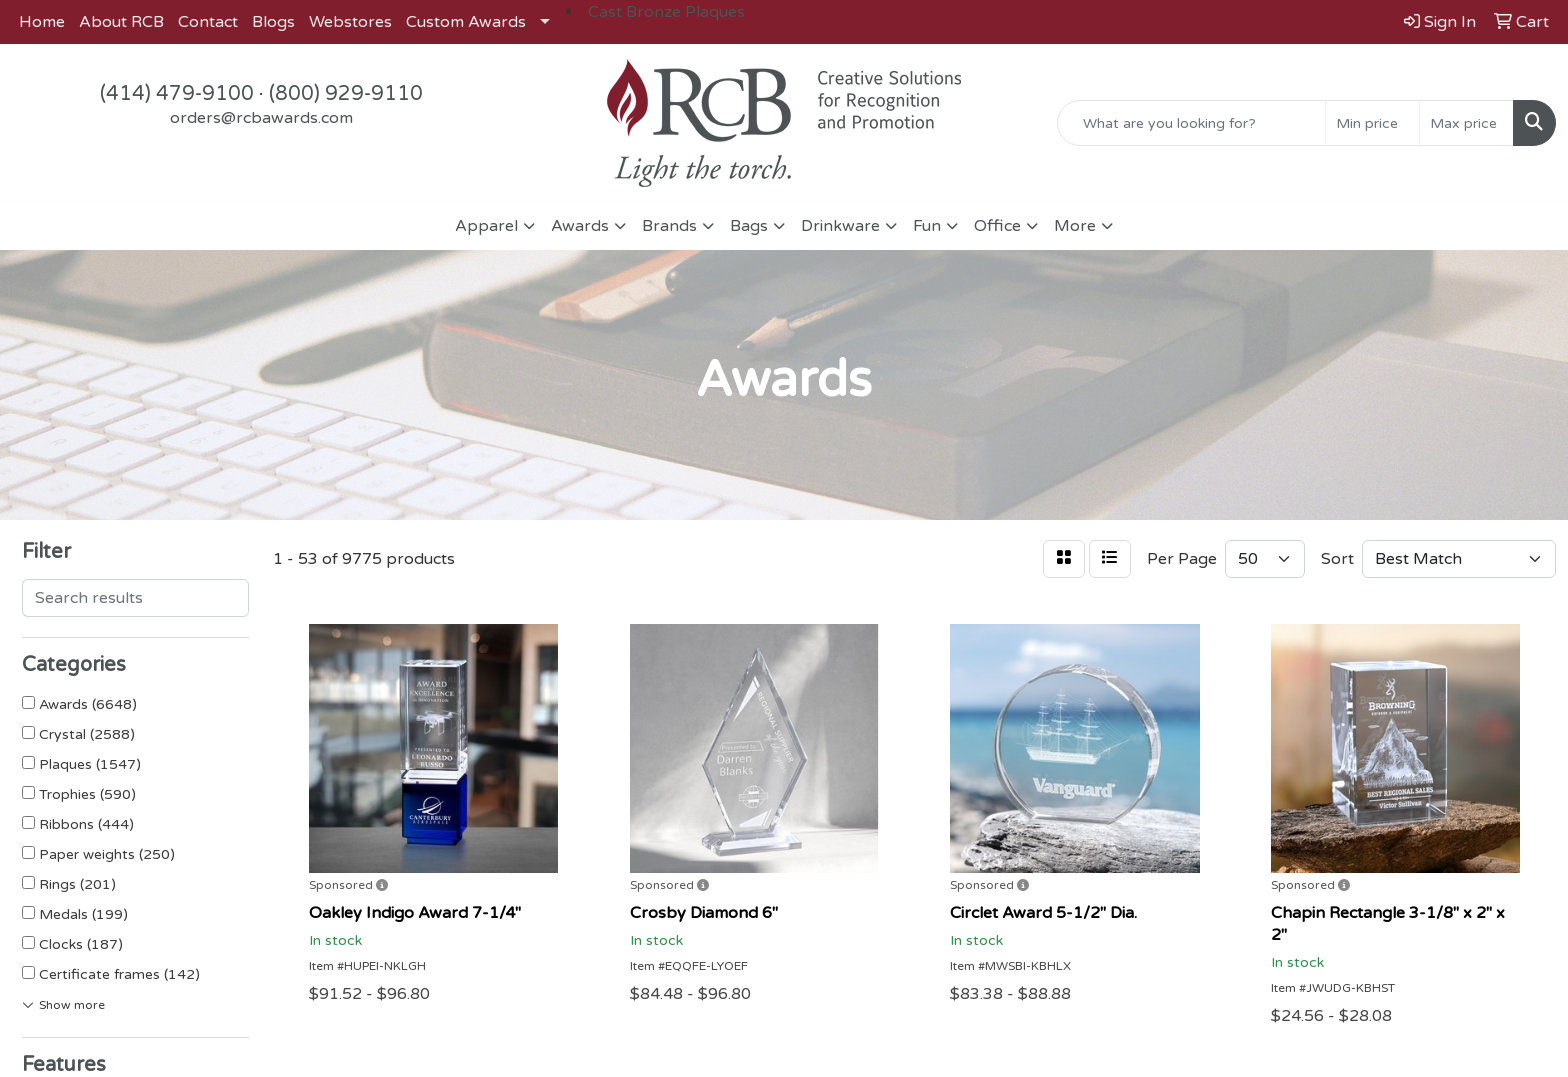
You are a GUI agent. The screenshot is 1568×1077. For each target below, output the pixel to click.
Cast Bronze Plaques (666, 12)
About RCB (121, 22)
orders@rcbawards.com (261, 118)
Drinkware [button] (840, 226)
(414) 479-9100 (177, 94)
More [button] (1075, 226)
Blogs (273, 22)
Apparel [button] (486, 226)
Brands (669, 226)
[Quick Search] (1191, 123)
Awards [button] (580, 226)
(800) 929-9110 (346, 94)
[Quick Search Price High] (1466, 123)
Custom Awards (466, 22)
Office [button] (997, 226)
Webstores (350, 22)
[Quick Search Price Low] (1372, 123)
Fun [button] (927, 226)
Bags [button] (749, 226)
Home (42, 22)
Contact (208, 22)
